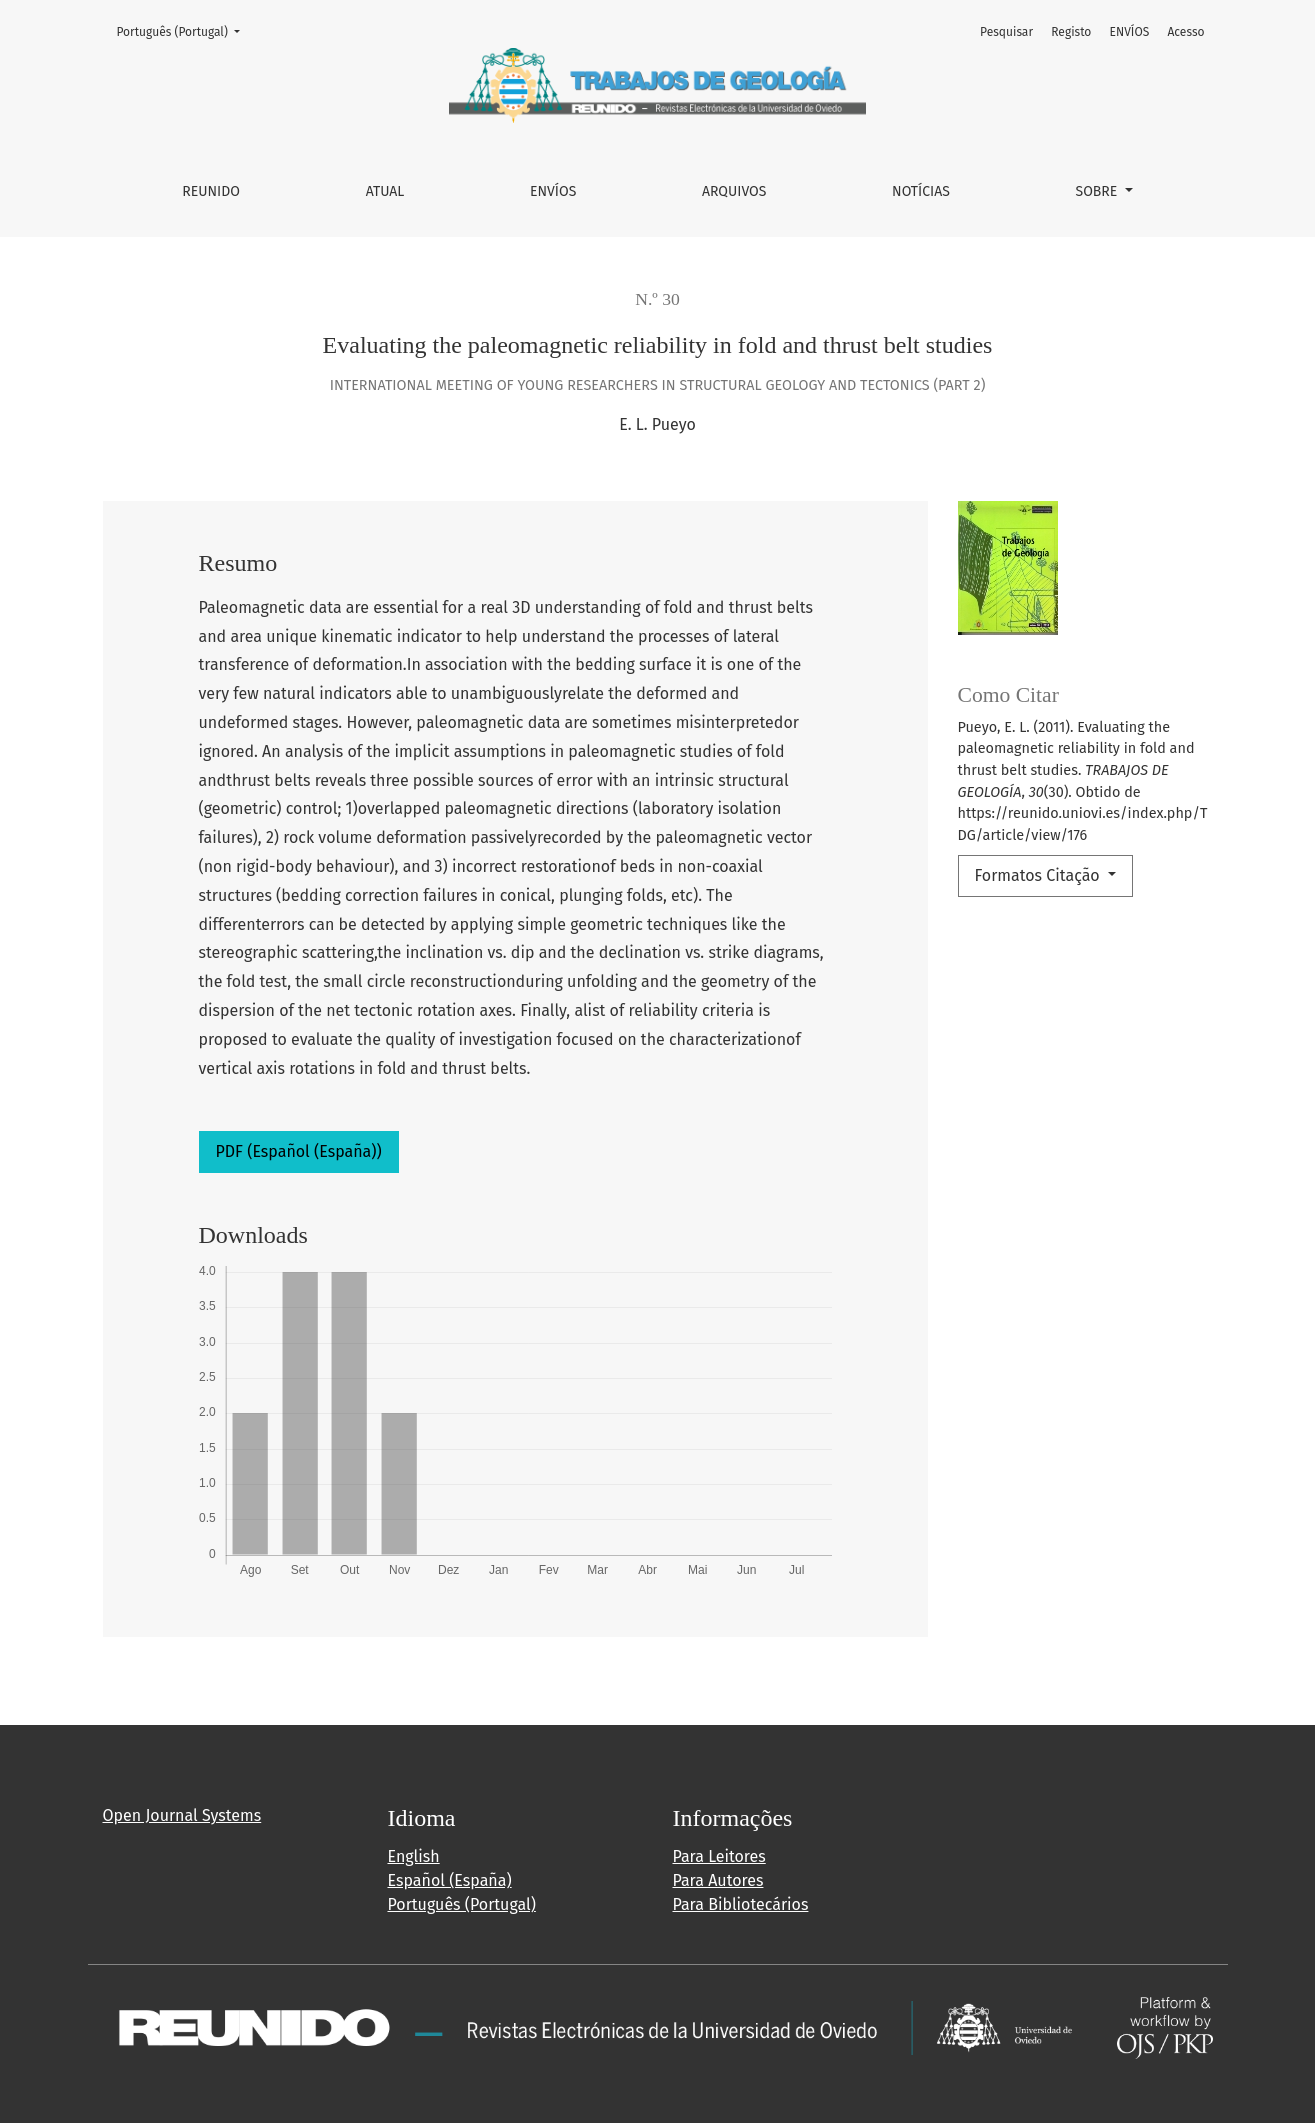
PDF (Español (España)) (299, 1151)
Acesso (1185, 32)
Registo (1071, 32)
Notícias (921, 191)
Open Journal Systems (182, 1815)
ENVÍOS (553, 191)
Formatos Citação (1039, 875)
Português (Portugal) (185, 30)
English (414, 1856)
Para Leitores (719, 1856)
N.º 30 (657, 299)
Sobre (1099, 191)
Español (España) (450, 1880)
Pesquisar (1006, 32)
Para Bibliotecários (741, 1904)
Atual (385, 191)
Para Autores (718, 1880)
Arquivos (734, 191)
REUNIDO (211, 191)
